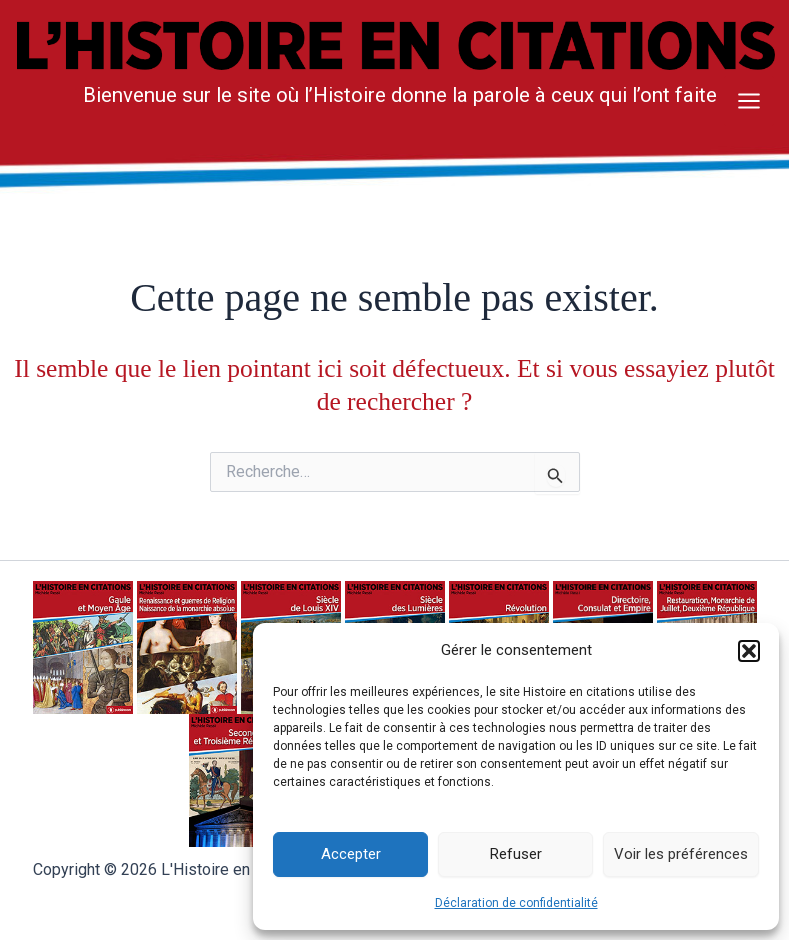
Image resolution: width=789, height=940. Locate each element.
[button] (749, 651)
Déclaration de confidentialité (516, 903)
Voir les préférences (681, 854)
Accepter (351, 854)
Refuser (516, 854)
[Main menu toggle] (749, 101)
